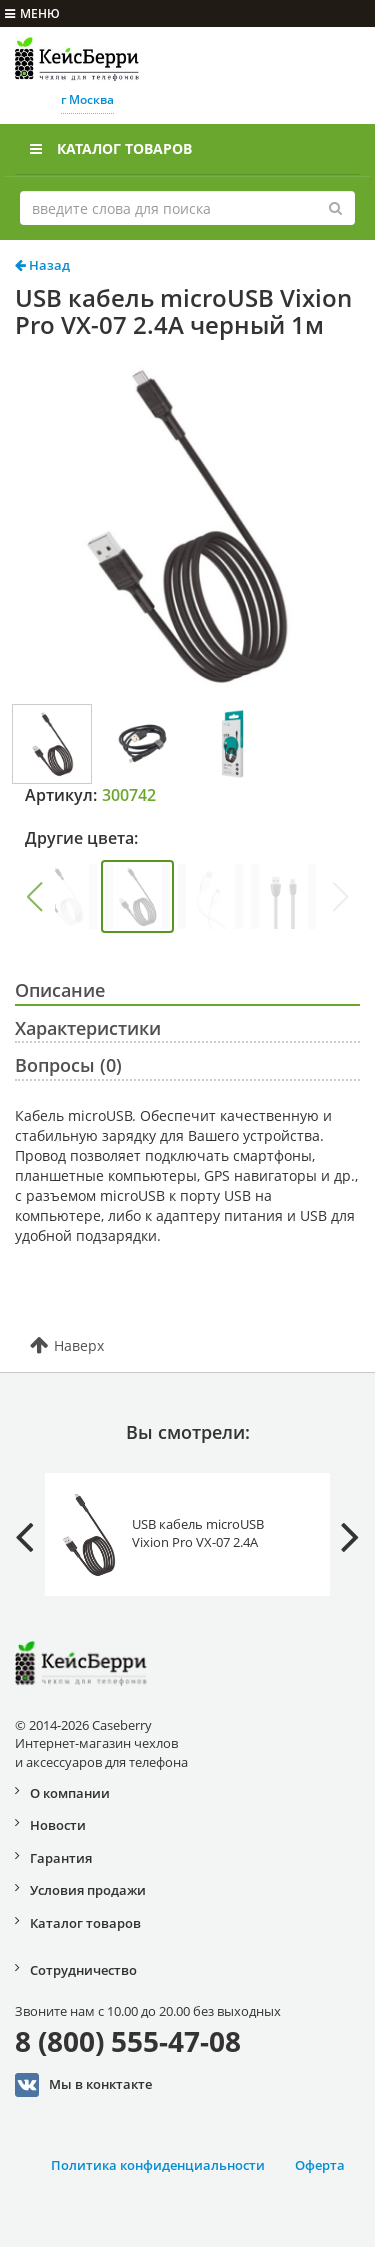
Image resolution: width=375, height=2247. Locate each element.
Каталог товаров (111, 148)
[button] (34, 897)
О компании (70, 1793)
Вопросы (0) (68, 1065)
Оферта (320, 2165)
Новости (58, 1825)
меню (32, 13)
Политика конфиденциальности (158, 2165)
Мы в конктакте (83, 2085)
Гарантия (61, 1858)
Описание (60, 990)
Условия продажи (88, 1890)
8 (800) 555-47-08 (128, 2041)
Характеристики (88, 1028)
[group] (64, 896)
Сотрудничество (83, 1970)
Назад (42, 265)
